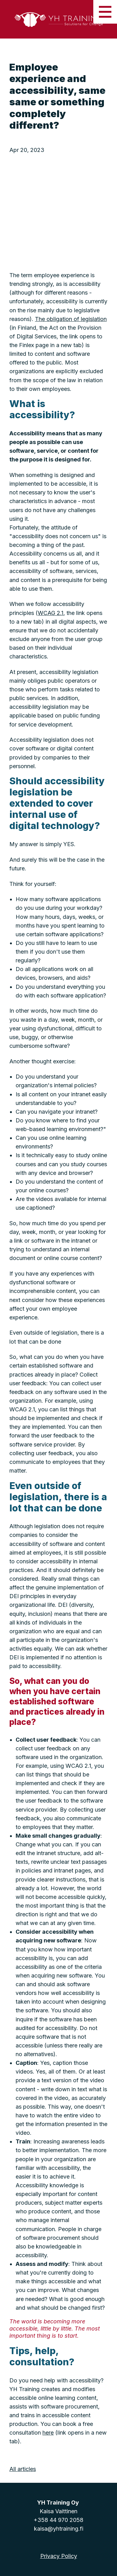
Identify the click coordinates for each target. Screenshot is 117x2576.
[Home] (58, 19)
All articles (22, 2469)
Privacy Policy (58, 2556)
